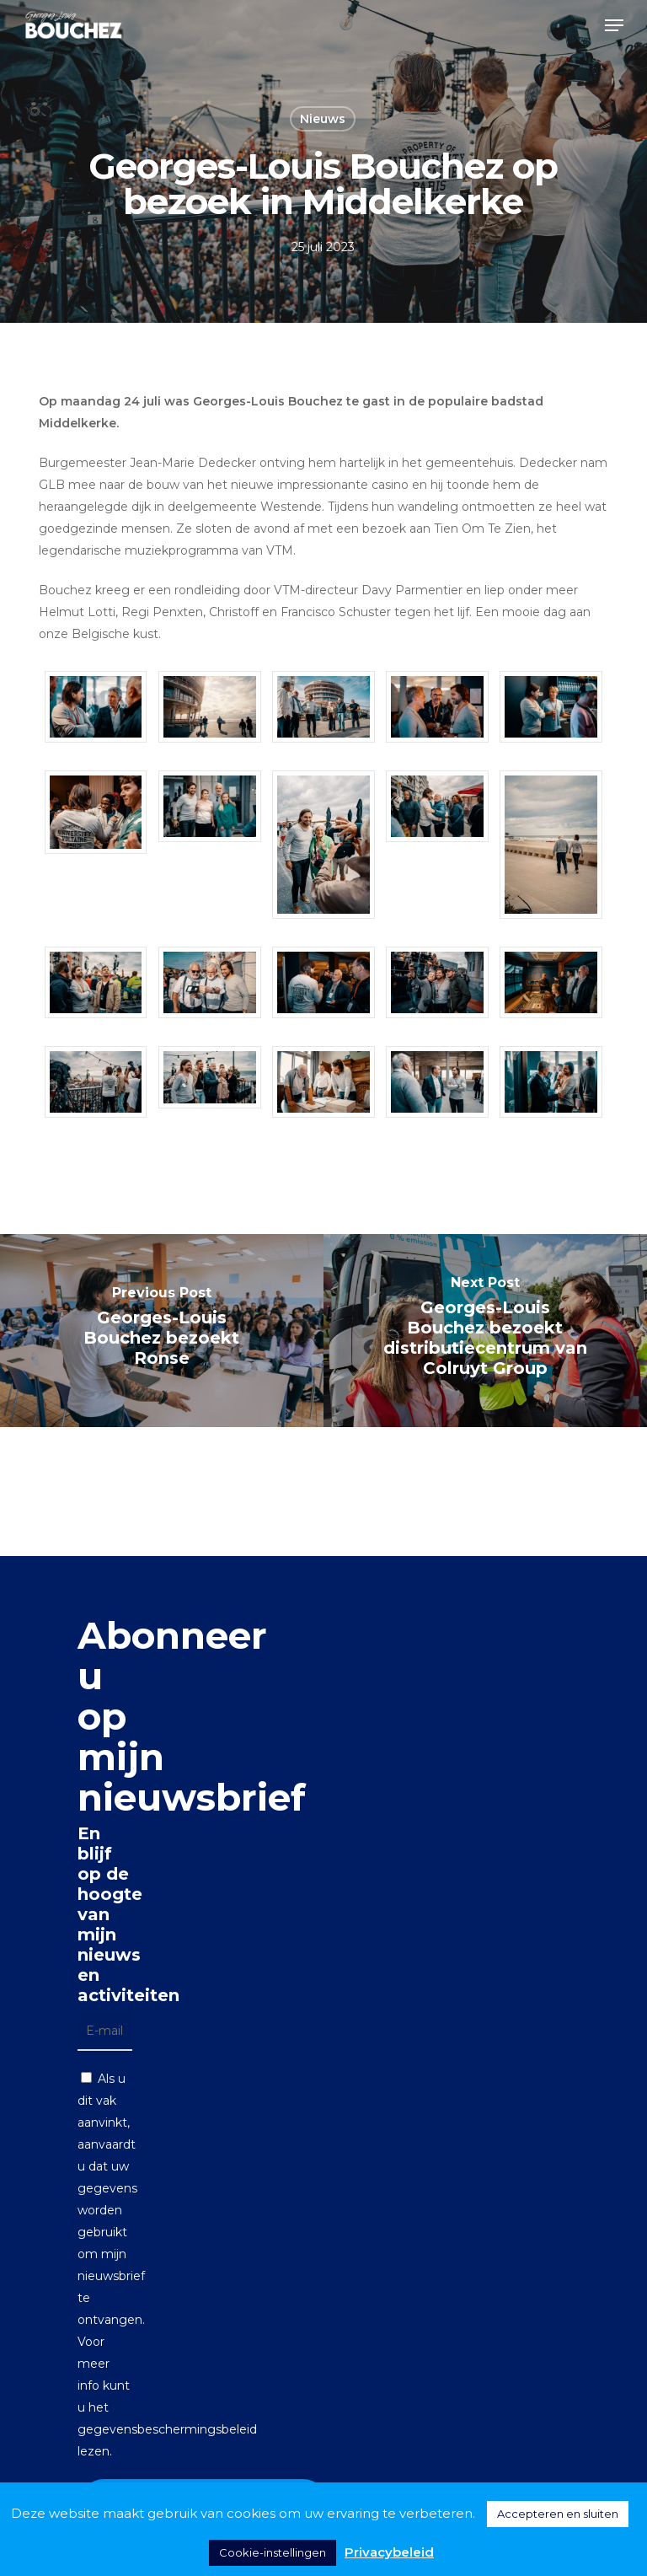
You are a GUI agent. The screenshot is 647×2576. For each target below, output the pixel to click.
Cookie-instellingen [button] (272, 2552)
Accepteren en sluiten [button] (557, 2513)
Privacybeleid (389, 2552)
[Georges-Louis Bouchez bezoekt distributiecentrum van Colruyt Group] (485, 1330)
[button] (614, 25)
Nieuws (322, 118)
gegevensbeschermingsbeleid (167, 2429)
